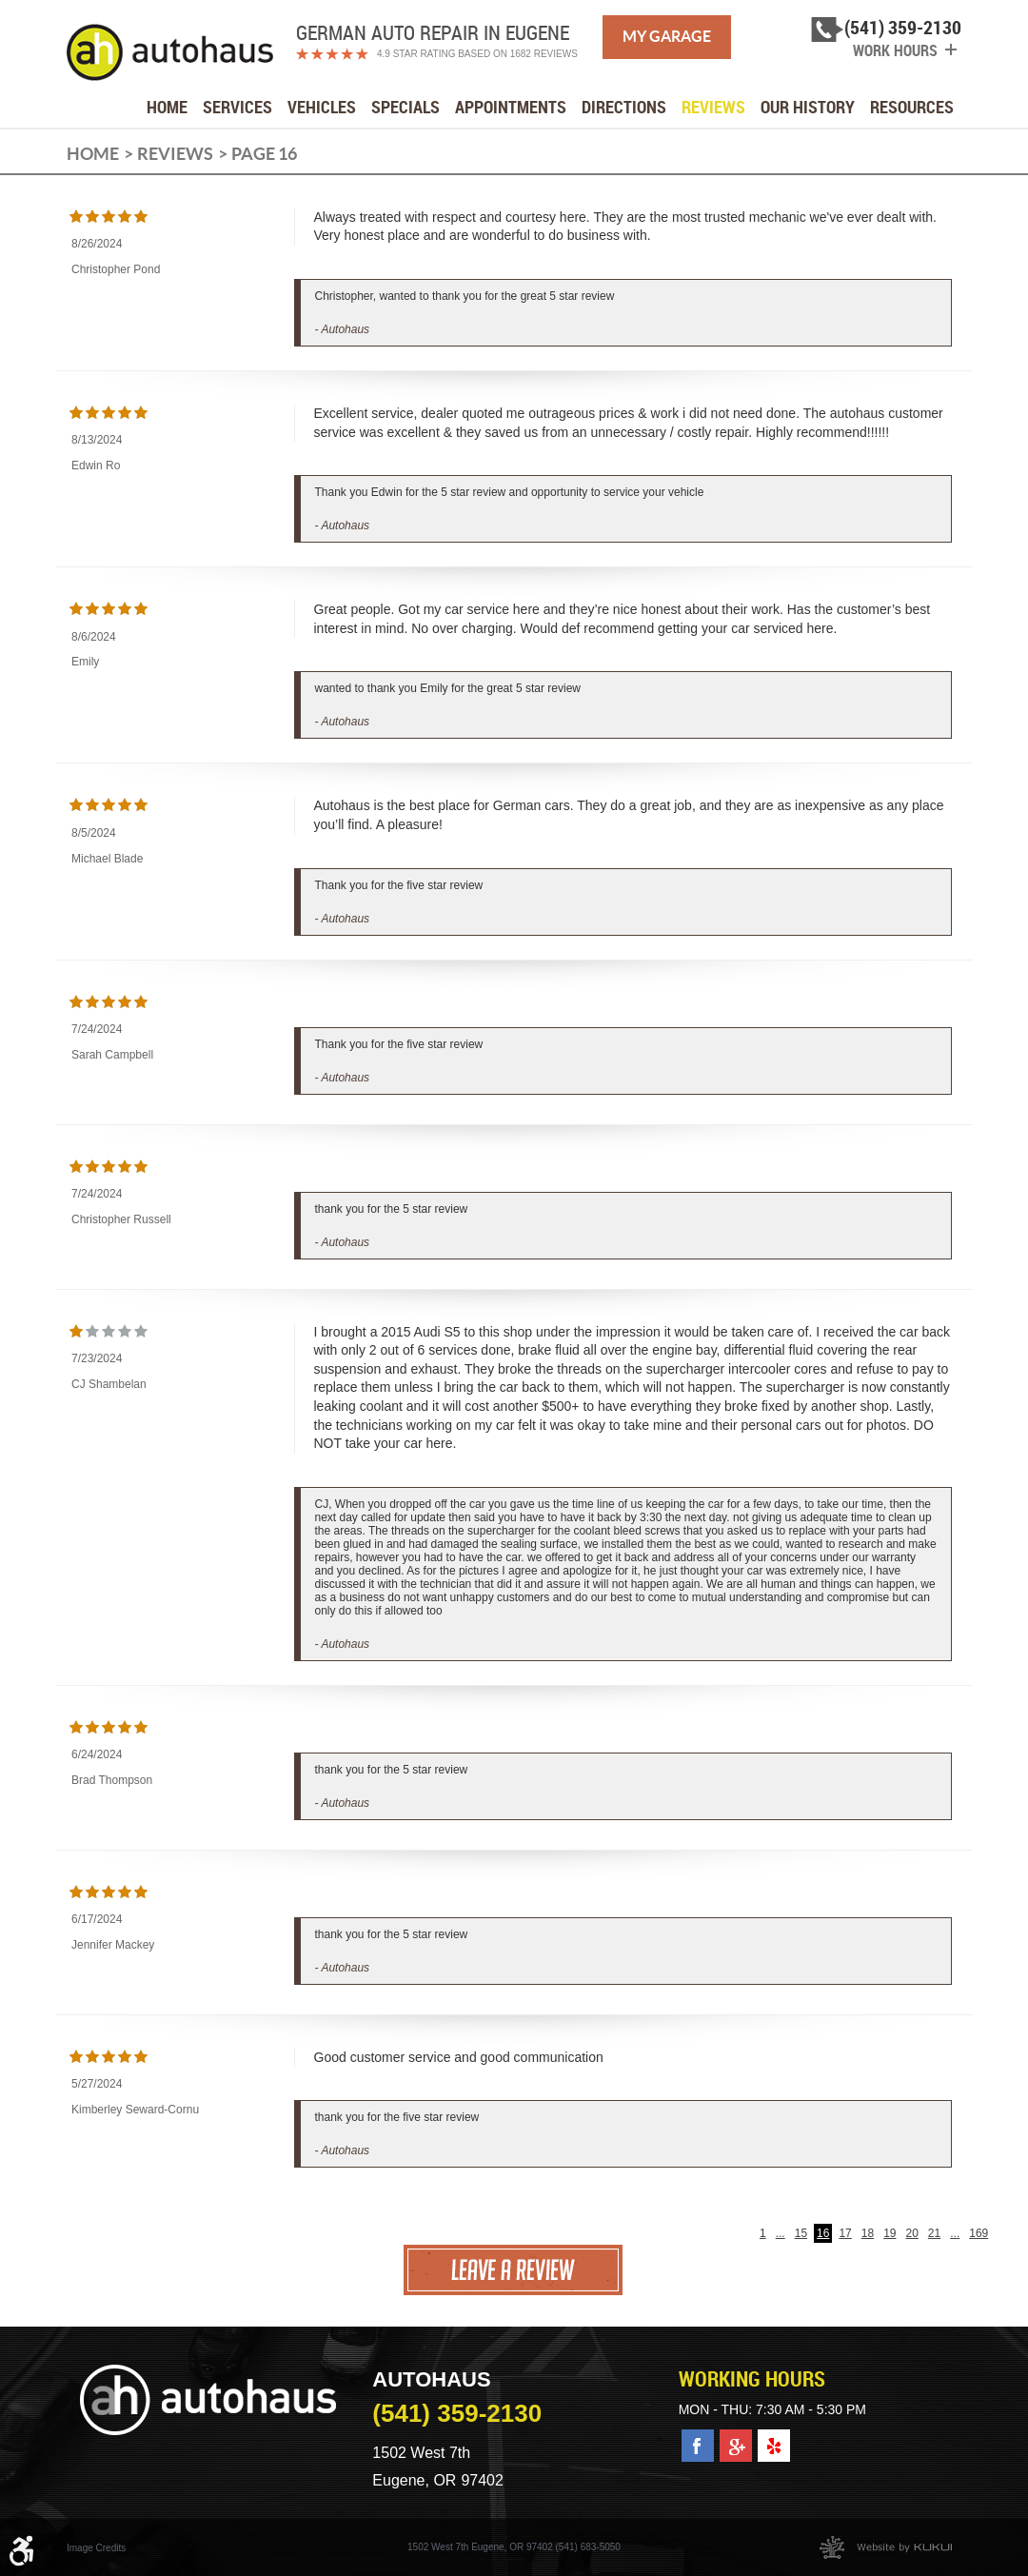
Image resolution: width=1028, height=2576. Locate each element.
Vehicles (321, 106)
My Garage (667, 36)
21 (934, 2233)
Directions (624, 106)
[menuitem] (167, 107)
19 (889, 2233)
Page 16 (264, 154)
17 (845, 2233)
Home (167, 106)
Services (237, 106)
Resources (912, 106)
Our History (808, 106)
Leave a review (514, 2270)
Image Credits (96, 2548)
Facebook (698, 2439)
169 (978, 2233)
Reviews (713, 106)
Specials (405, 106)
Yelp (772, 2439)
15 (801, 2233)
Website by (886, 2547)
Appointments (510, 106)
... (780, 2233)
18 (867, 2233)
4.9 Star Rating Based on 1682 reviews (477, 54)
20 (912, 2233)
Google (736, 2439)
